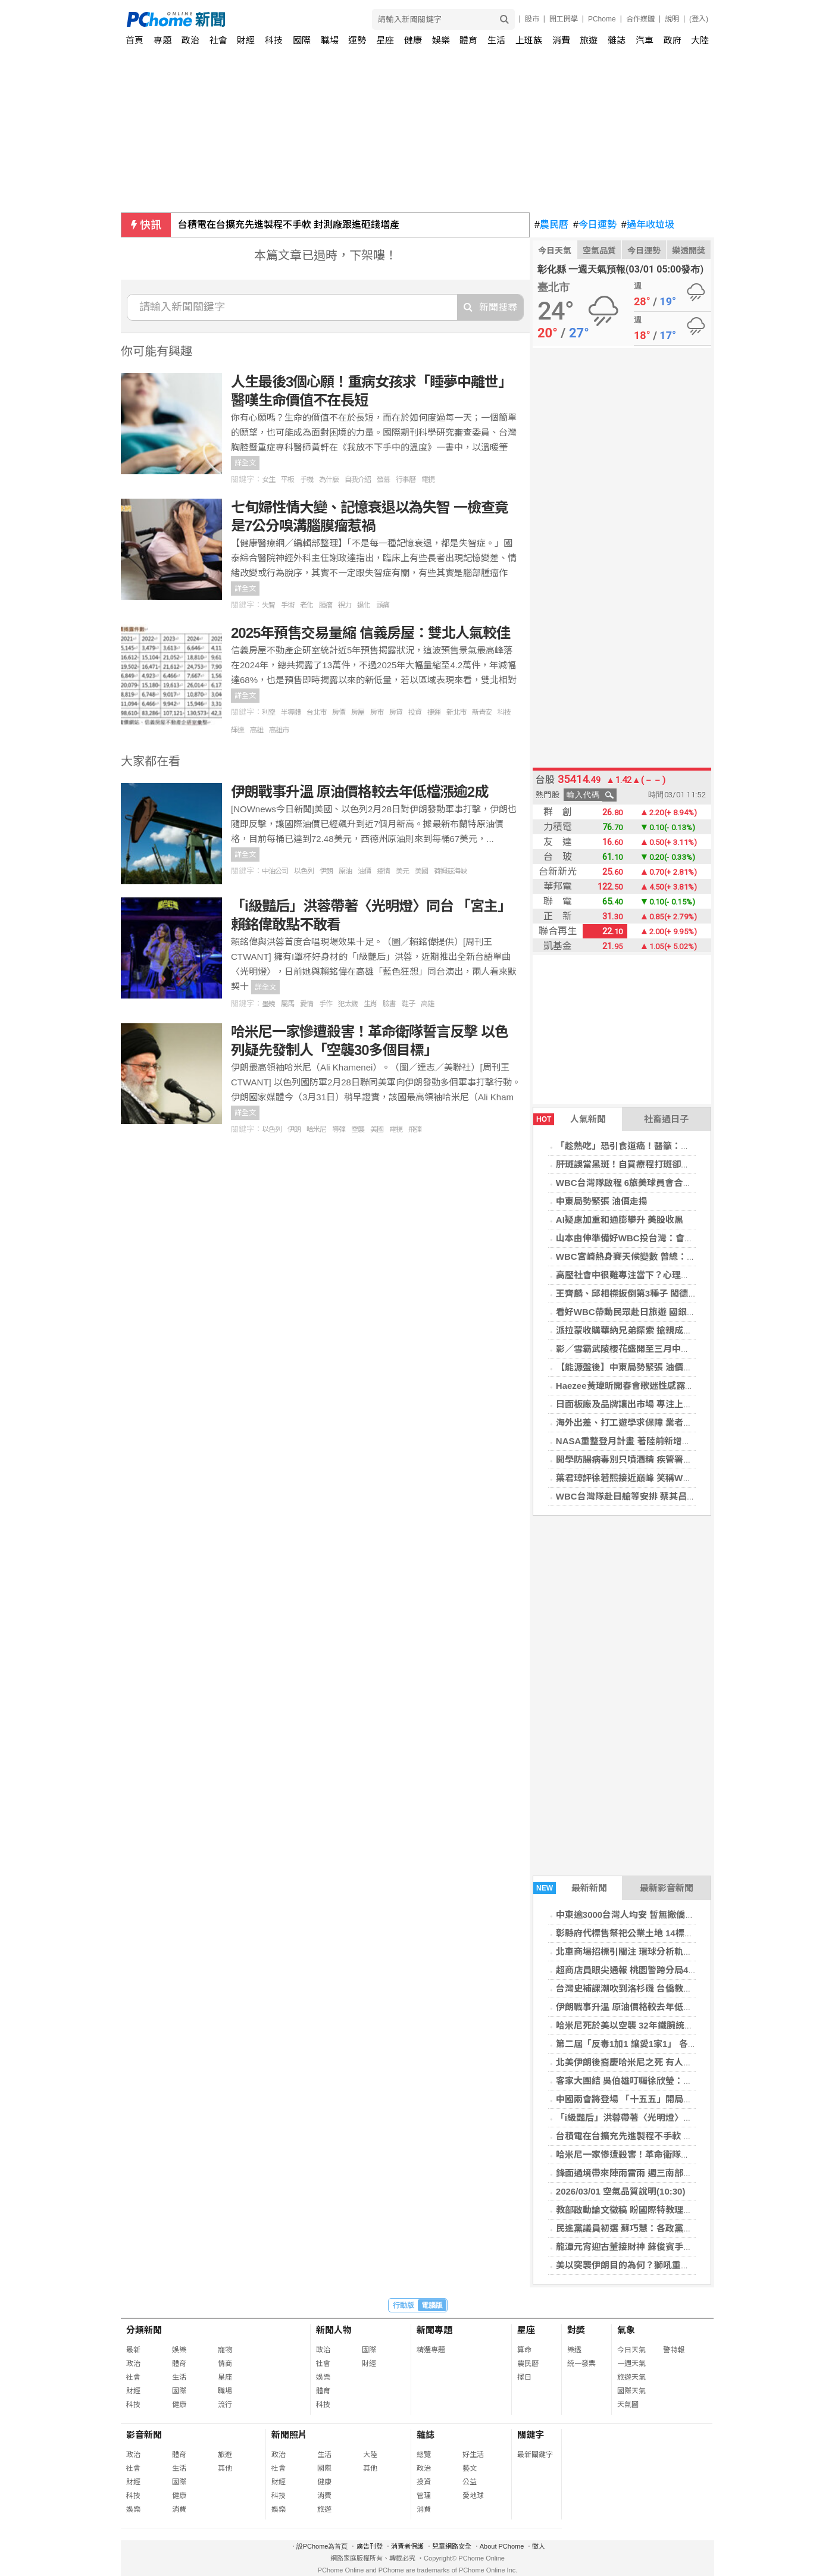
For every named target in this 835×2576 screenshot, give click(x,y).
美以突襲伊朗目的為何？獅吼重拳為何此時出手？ (654, 2265)
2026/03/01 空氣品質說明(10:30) (621, 2191)
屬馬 (287, 1004)
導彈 (338, 1129)
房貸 (395, 712)
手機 (306, 479)
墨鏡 (268, 1004)
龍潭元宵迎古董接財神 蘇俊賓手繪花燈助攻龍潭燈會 (660, 2247)
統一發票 (581, 2363)
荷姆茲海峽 (450, 871)
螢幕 (383, 479)
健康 (413, 40)
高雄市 (279, 730)
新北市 (456, 712)
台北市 (316, 712)
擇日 (524, 2377)
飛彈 (414, 1129)
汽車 (644, 40)
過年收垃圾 (647, 225)
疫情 (383, 871)
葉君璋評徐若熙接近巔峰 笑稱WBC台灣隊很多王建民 (661, 1478)
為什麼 (329, 479)
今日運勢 (595, 225)
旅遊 (589, 40)
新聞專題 (434, 2330)
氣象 (626, 2330)
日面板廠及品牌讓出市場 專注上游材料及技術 (646, 1404)
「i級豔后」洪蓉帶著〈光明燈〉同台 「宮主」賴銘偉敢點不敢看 (683, 2117)
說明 (672, 19)
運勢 (357, 40)
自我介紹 (358, 479)
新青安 (482, 712)
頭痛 (382, 605)
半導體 (291, 712)
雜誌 (617, 40)
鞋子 (408, 1004)
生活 (496, 40)
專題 (162, 40)
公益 (469, 2482)
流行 (225, 2404)
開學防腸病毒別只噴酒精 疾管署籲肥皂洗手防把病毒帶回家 (673, 1459)
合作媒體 (640, 19)
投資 (414, 712)
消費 (561, 40)
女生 (268, 479)
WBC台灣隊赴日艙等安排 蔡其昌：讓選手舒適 (648, 1496)
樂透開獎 (688, 250)
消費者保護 (407, 2546)
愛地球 (473, 2496)
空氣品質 (599, 250)
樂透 (574, 2350)
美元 (402, 871)
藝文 (469, 2468)
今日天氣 (554, 250)
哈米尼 (316, 1129)
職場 (330, 40)
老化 (306, 605)
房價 (338, 712)
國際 (302, 40)
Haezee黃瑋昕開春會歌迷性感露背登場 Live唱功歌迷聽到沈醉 (679, 1386)
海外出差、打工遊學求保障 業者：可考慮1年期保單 (658, 1422)
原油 (345, 871)
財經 (246, 40)
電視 (427, 479)
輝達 (237, 730)
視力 (344, 605)
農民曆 (551, 225)
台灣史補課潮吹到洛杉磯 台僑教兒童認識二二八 (651, 1988)
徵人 (538, 2546)
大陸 (700, 40)
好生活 (473, 2454)
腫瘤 (325, 605)
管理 (424, 2496)
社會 (218, 40)
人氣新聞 (569, 1119)
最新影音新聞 (666, 1888)
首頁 (134, 40)
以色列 (304, 871)
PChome (602, 19)
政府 (672, 40)
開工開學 (563, 19)
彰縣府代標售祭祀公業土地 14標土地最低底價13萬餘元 (665, 1933)
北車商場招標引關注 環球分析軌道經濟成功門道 (651, 1951)
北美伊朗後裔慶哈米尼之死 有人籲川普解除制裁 (651, 2062)
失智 (268, 605)
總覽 (424, 2454)
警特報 (673, 2350)
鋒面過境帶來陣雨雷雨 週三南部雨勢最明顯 (642, 2173)
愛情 (306, 1004)
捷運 (433, 712)
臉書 (389, 1004)
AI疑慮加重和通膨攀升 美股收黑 (619, 1220)
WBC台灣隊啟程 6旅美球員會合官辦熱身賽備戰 (650, 1183)
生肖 (370, 1004)
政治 (190, 40)
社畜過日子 (666, 1119)
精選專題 (431, 2350)
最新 (133, 2350)
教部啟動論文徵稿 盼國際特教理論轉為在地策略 (651, 2210)
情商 (225, 2363)
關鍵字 (530, 2435)
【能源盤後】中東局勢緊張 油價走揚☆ (633, 1367)
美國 (421, 871)
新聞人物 (334, 2330)
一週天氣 (631, 2363)
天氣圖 (628, 2404)
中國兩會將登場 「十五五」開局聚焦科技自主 (646, 2099)
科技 (274, 40)
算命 (524, 2350)
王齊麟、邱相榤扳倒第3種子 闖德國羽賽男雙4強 (651, 1293)
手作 (325, 1004)
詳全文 (245, 463)
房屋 (357, 712)
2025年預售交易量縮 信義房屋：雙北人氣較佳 (370, 633)
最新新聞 (570, 1888)
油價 (364, 871)
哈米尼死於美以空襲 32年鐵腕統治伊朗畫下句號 (651, 2025)
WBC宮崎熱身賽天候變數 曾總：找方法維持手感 (652, 1256)
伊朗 (326, 871)
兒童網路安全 (451, 2546)
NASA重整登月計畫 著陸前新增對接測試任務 (646, 1441)
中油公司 (275, 871)
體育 (468, 40)
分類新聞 (144, 2330)
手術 (287, 605)
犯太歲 (348, 1004)
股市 (532, 19)
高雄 (256, 730)
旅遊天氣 (631, 2377)
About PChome (502, 2546)
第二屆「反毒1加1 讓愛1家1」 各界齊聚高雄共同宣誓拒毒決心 (680, 2044)
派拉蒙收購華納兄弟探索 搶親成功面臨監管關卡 (651, 1330)
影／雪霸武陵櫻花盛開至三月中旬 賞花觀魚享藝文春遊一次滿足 (682, 1349)
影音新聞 (144, 2435)
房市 (376, 712)
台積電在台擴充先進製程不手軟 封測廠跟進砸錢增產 (288, 225)
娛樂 (441, 40)
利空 (268, 712)
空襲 (357, 1129)
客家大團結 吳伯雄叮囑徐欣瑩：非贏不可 (637, 2081)
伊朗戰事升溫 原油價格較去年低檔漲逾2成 (640, 2007)
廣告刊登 (369, 2546)
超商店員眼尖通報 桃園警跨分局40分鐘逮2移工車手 (658, 1970)
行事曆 (405, 479)
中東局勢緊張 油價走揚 (602, 1201)
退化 (363, 605)
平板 (287, 479)
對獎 (576, 2330)
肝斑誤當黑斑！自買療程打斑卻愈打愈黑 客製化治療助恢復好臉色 (686, 1164)
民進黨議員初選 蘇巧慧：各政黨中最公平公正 (646, 2228)
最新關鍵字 (535, 2454)
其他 (225, 2468)
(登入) (698, 19)
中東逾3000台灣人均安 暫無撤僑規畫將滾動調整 (652, 1915)
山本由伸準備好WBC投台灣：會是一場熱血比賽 (651, 1238)
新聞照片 (289, 2435)
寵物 (225, 2350)
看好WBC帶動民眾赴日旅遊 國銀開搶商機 (639, 1312)
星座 (385, 40)
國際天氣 (631, 2391)
